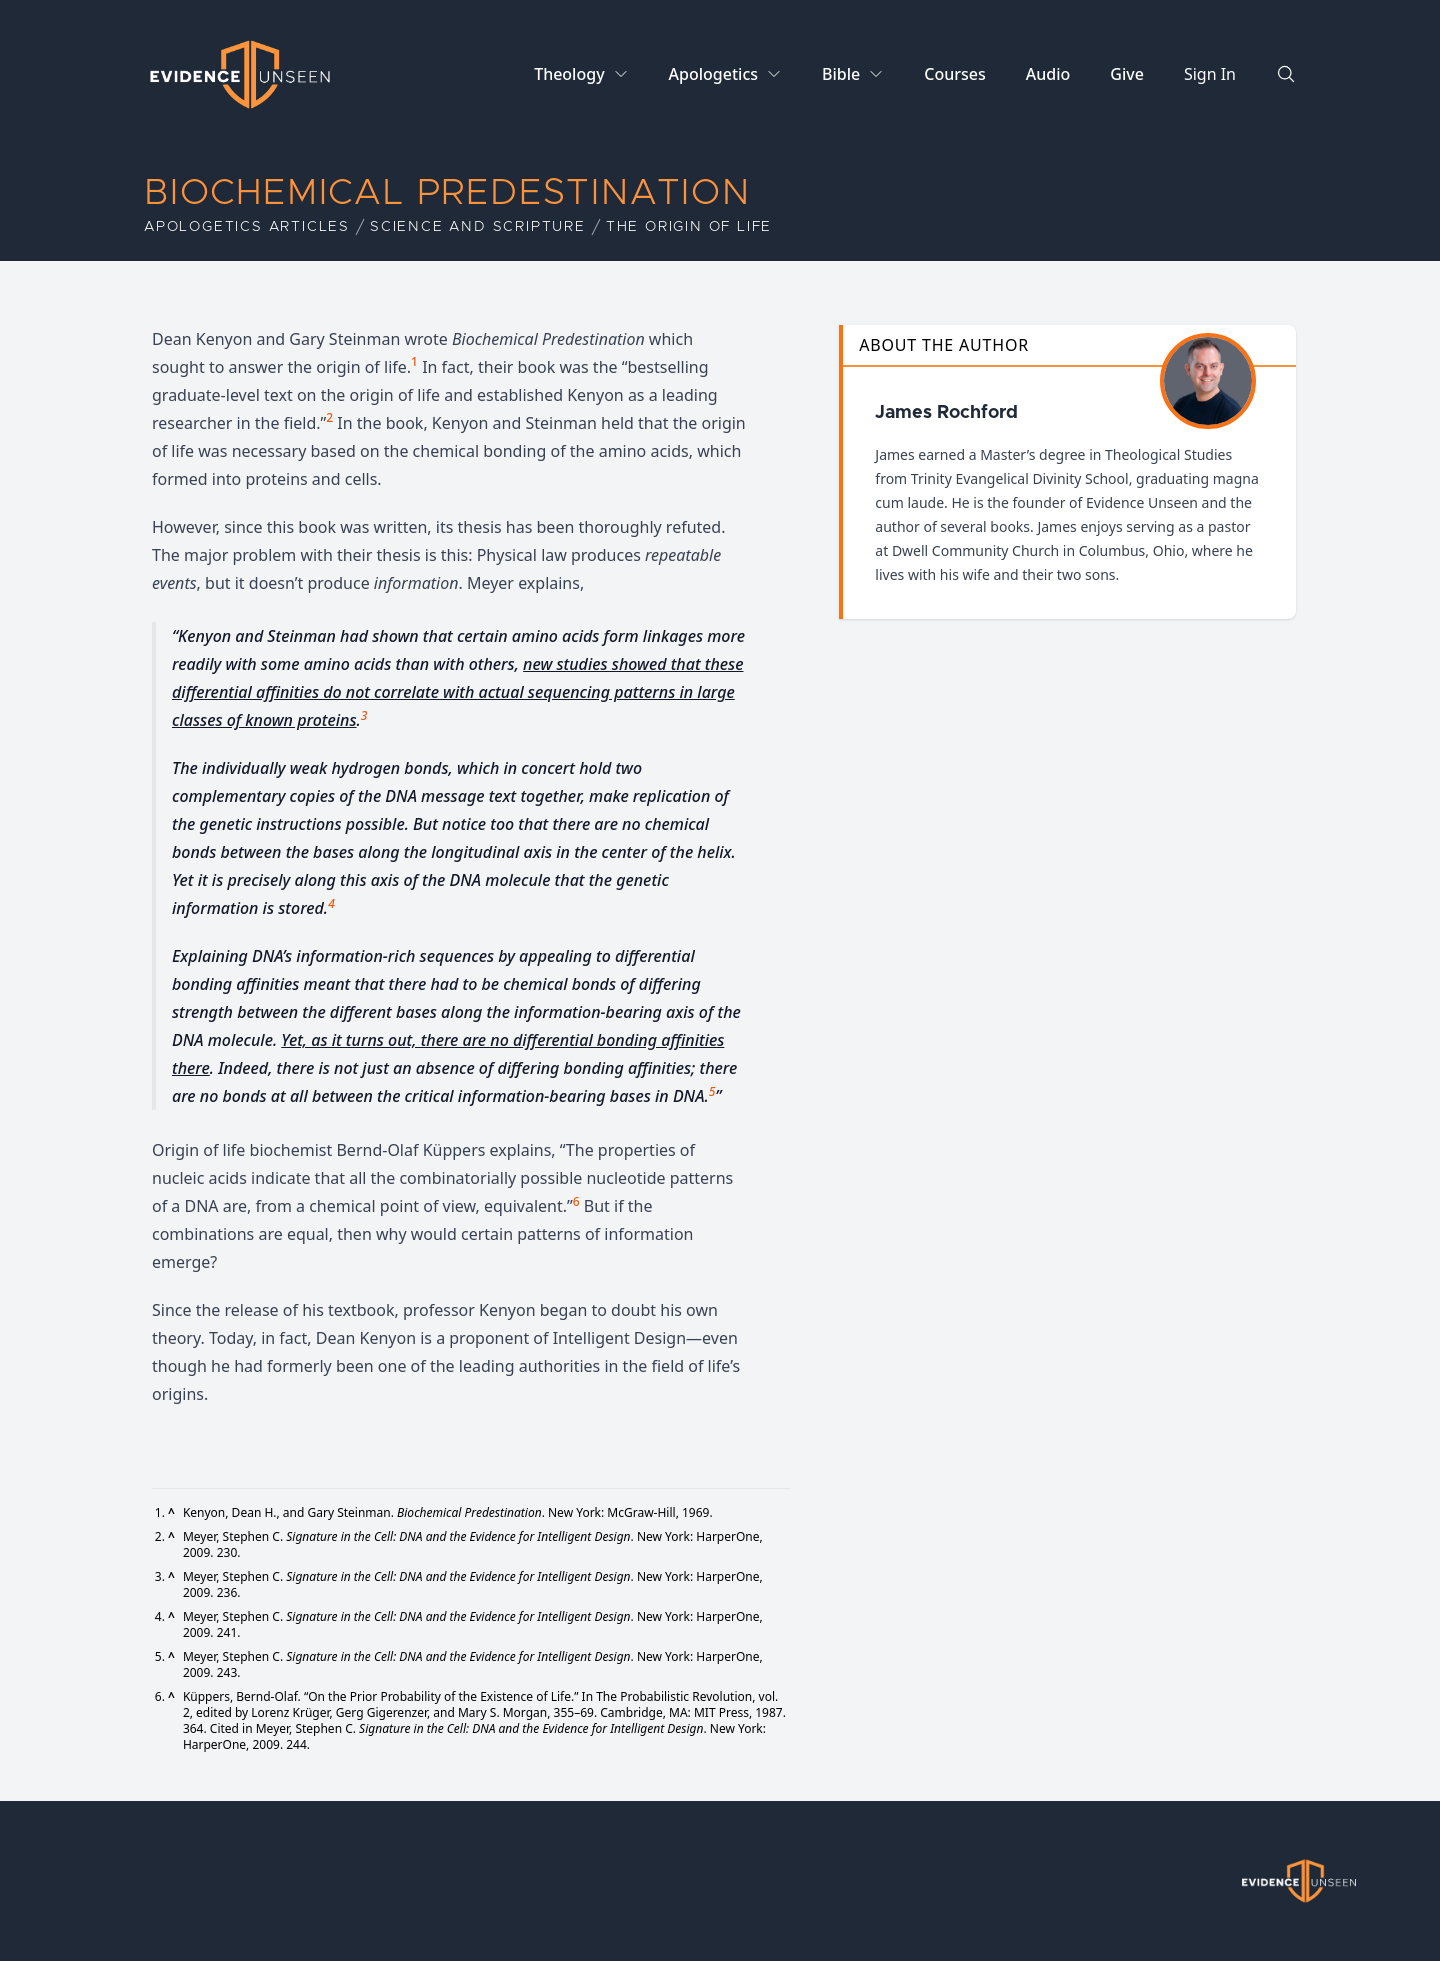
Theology (569, 74)
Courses (954, 74)
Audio (1048, 74)
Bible (841, 74)
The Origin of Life (689, 227)
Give (1127, 74)
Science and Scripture (478, 227)
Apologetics (713, 74)
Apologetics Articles (247, 227)
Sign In (1210, 74)
